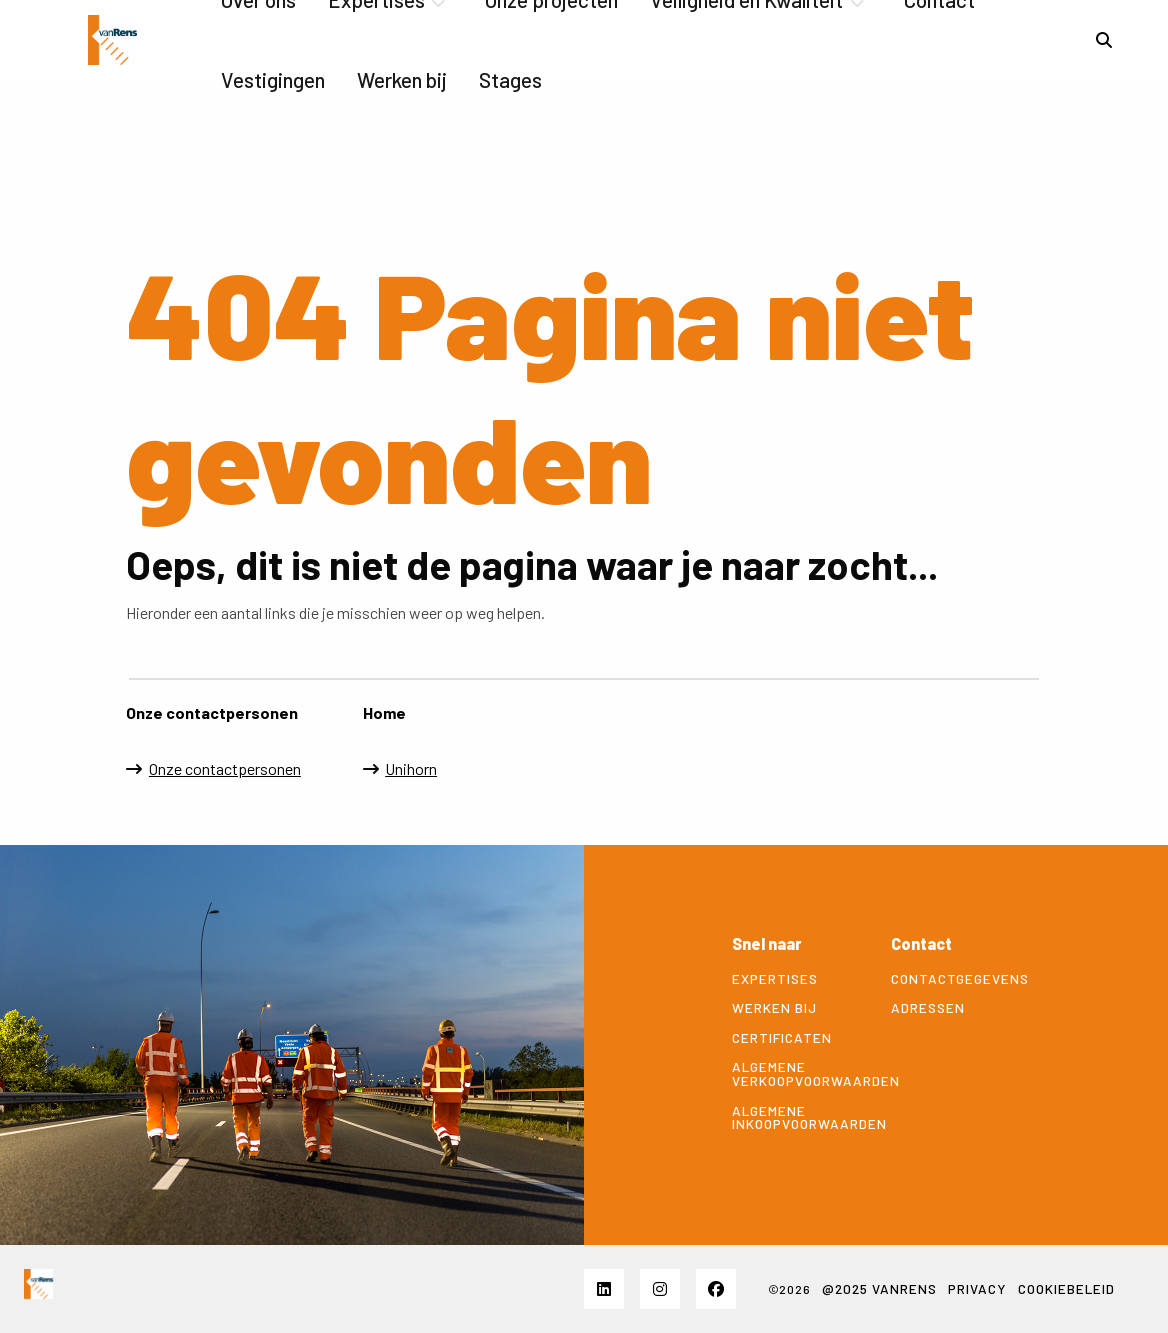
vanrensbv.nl (112, 40)
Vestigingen (273, 79)
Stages (510, 79)
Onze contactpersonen (225, 768)
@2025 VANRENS (879, 1288)
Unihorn (411, 768)
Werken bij (402, 79)
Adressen (928, 1008)
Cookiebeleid (1066, 1288)
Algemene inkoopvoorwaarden (796, 1117)
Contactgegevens (955, 979)
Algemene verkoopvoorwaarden (796, 1073)
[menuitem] (273, 80)
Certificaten (782, 1038)
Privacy (977, 1288)
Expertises (775, 979)
